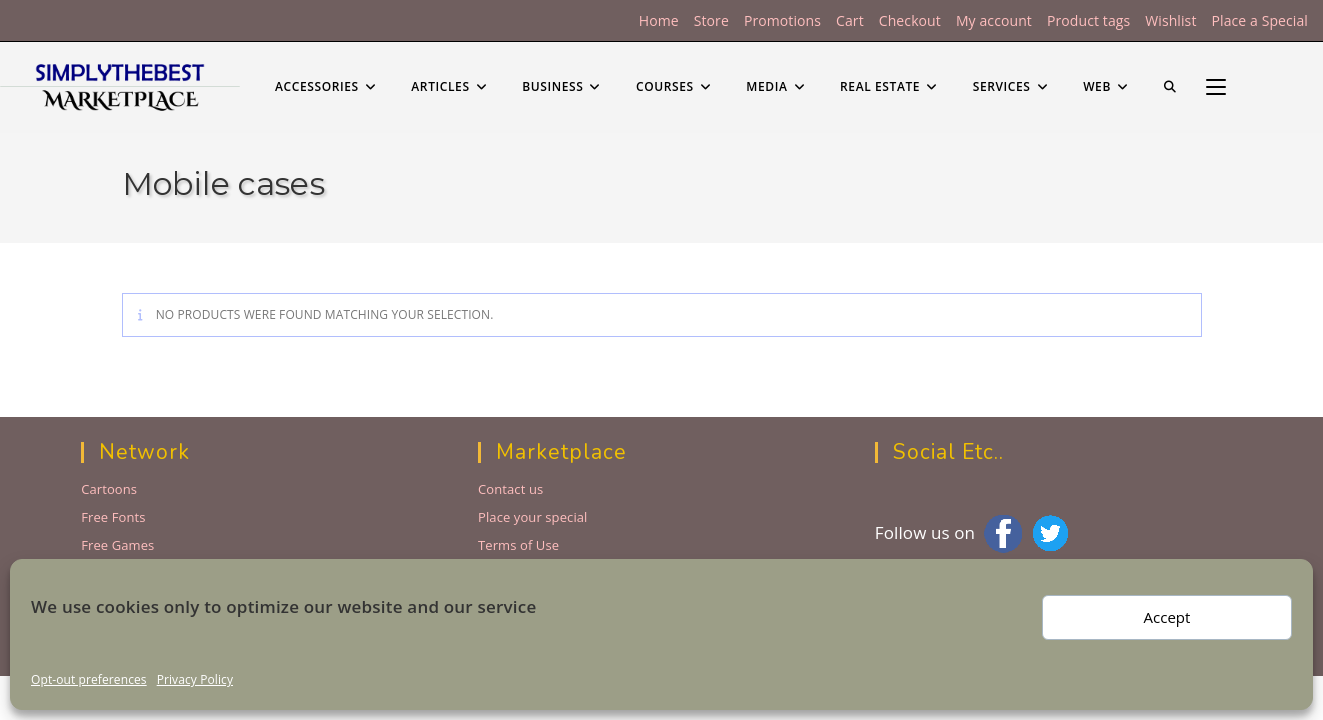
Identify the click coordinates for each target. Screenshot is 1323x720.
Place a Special (1259, 20)
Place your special (533, 517)
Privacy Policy (195, 679)
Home (659, 20)
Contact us (510, 489)
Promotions (782, 20)
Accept (1167, 617)
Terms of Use (518, 545)
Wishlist (1170, 20)
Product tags (1088, 20)
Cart (850, 20)
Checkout (910, 20)
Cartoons (109, 489)
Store (711, 20)
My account (994, 20)
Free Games (117, 545)
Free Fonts (113, 517)
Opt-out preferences (89, 679)
